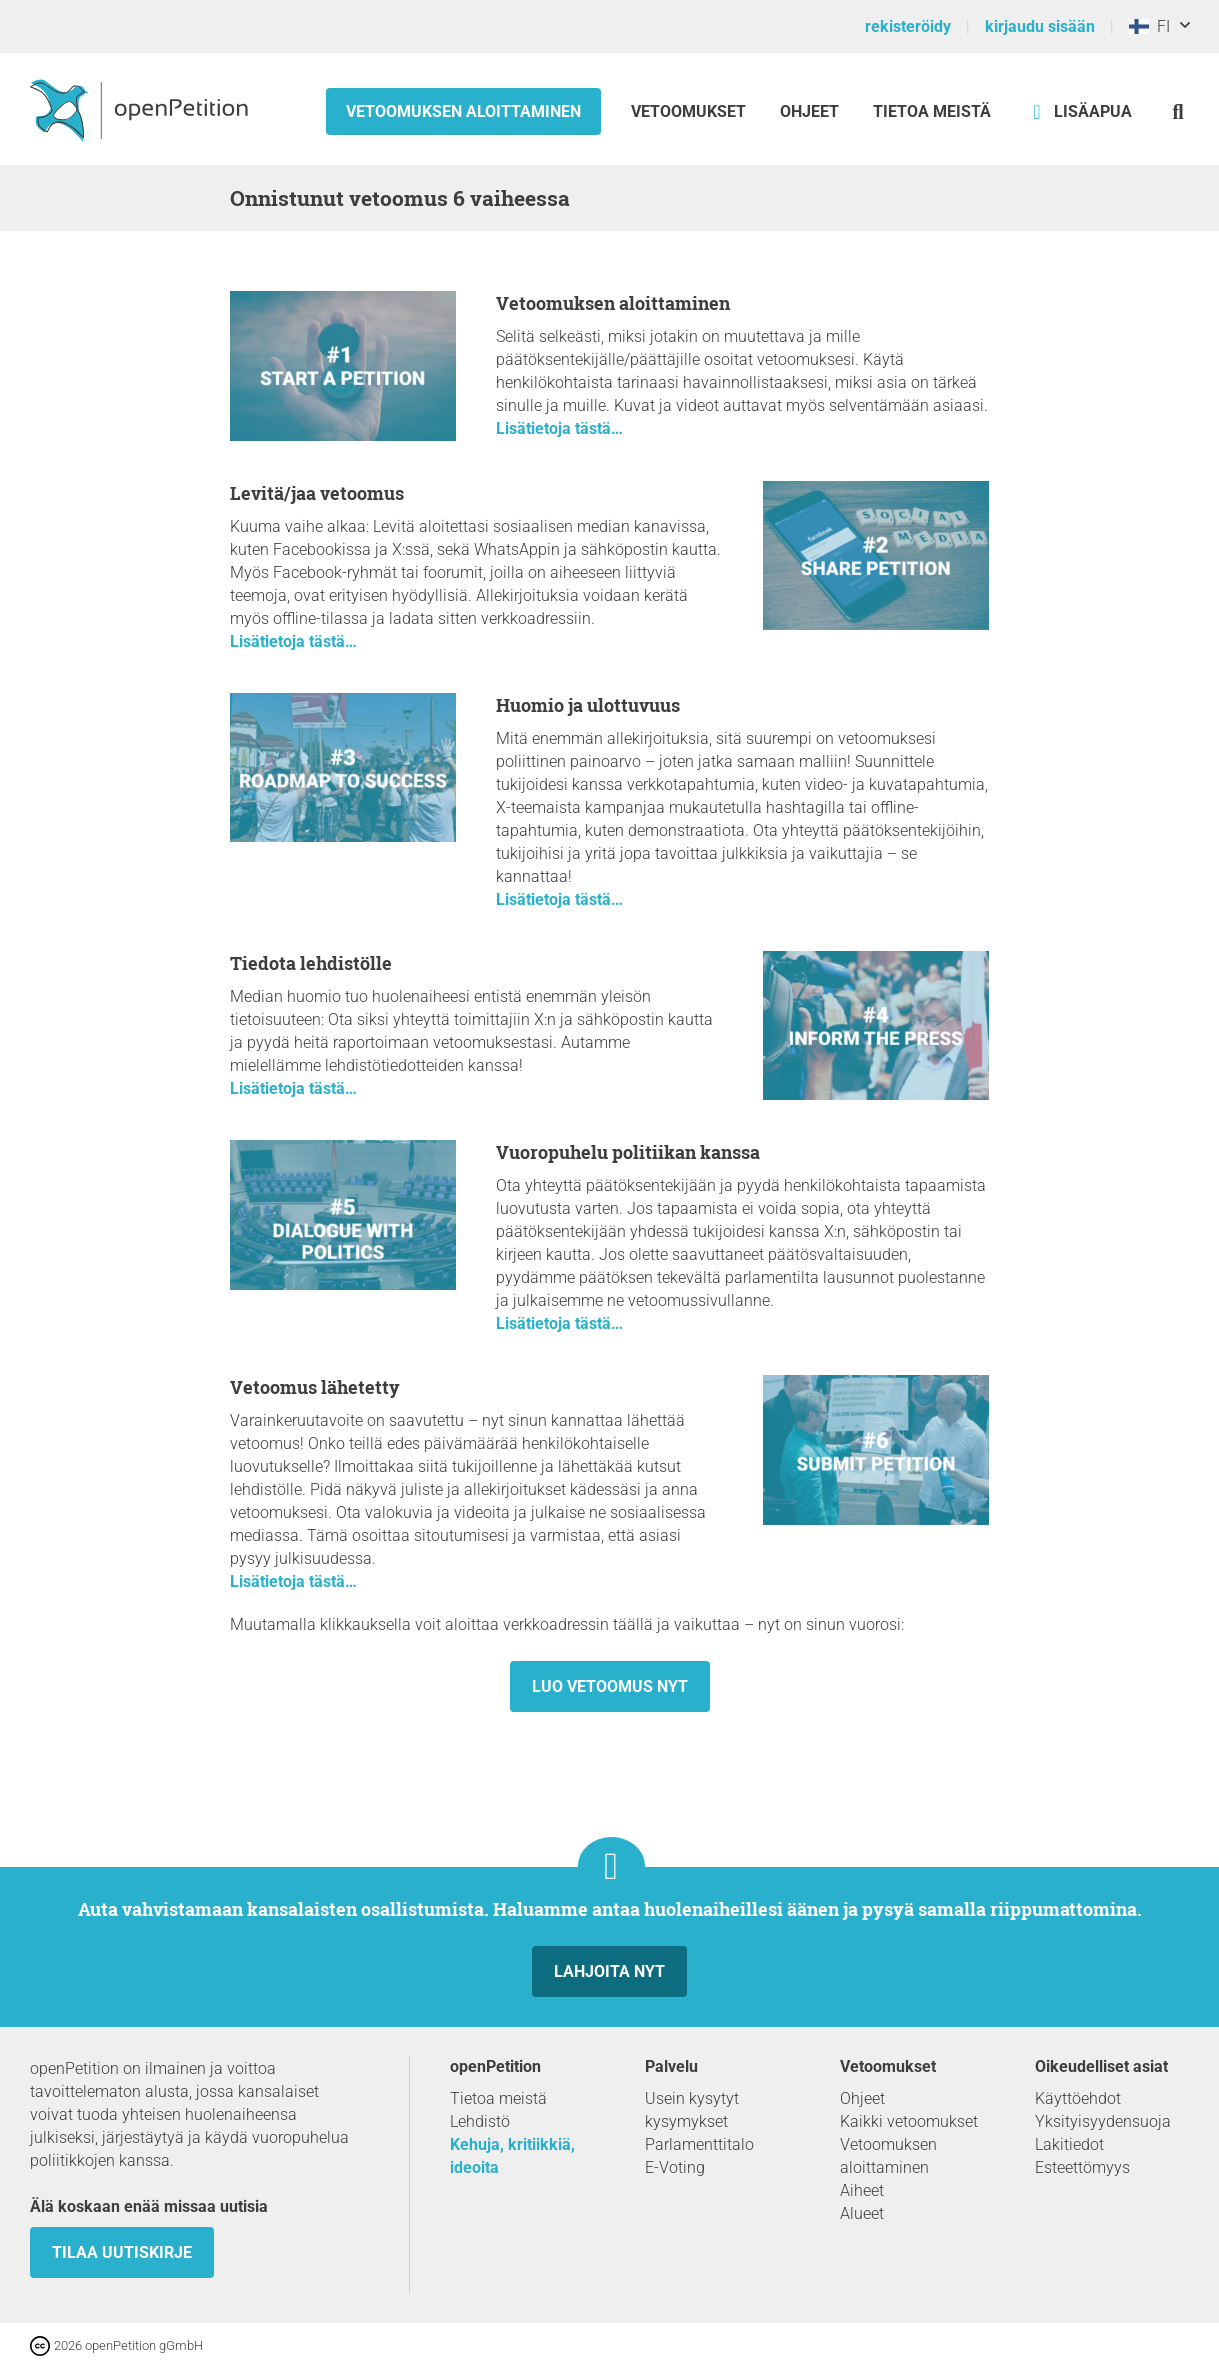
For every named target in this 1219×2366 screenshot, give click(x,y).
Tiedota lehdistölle (311, 963)
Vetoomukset (690, 111)
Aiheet (862, 2190)
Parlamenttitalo (699, 2144)
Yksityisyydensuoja (1103, 2121)
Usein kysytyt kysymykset (692, 2110)
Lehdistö (480, 2121)
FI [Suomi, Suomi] (1149, 26)
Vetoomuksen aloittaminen (463, 111)
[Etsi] (1178, 111)
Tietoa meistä (932, 111)
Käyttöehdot (1078, 2098)
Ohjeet (809, 111)
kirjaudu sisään (1040, 26)
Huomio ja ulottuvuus (588, 705)
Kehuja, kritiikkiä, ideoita (512, 2156)
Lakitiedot (1069, 2144)
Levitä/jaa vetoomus (317, 493)
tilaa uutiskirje (122, 2252)
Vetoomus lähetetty (315, 1387)
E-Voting (675, 2167)
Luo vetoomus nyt (610, 1686)
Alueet (862, 2213)
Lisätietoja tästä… (559, 428)
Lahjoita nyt (609, 1971)
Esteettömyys (1082, 2167)
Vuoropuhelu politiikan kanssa (628, 1152)
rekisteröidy (908, 26)
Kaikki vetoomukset (909, 2121)
